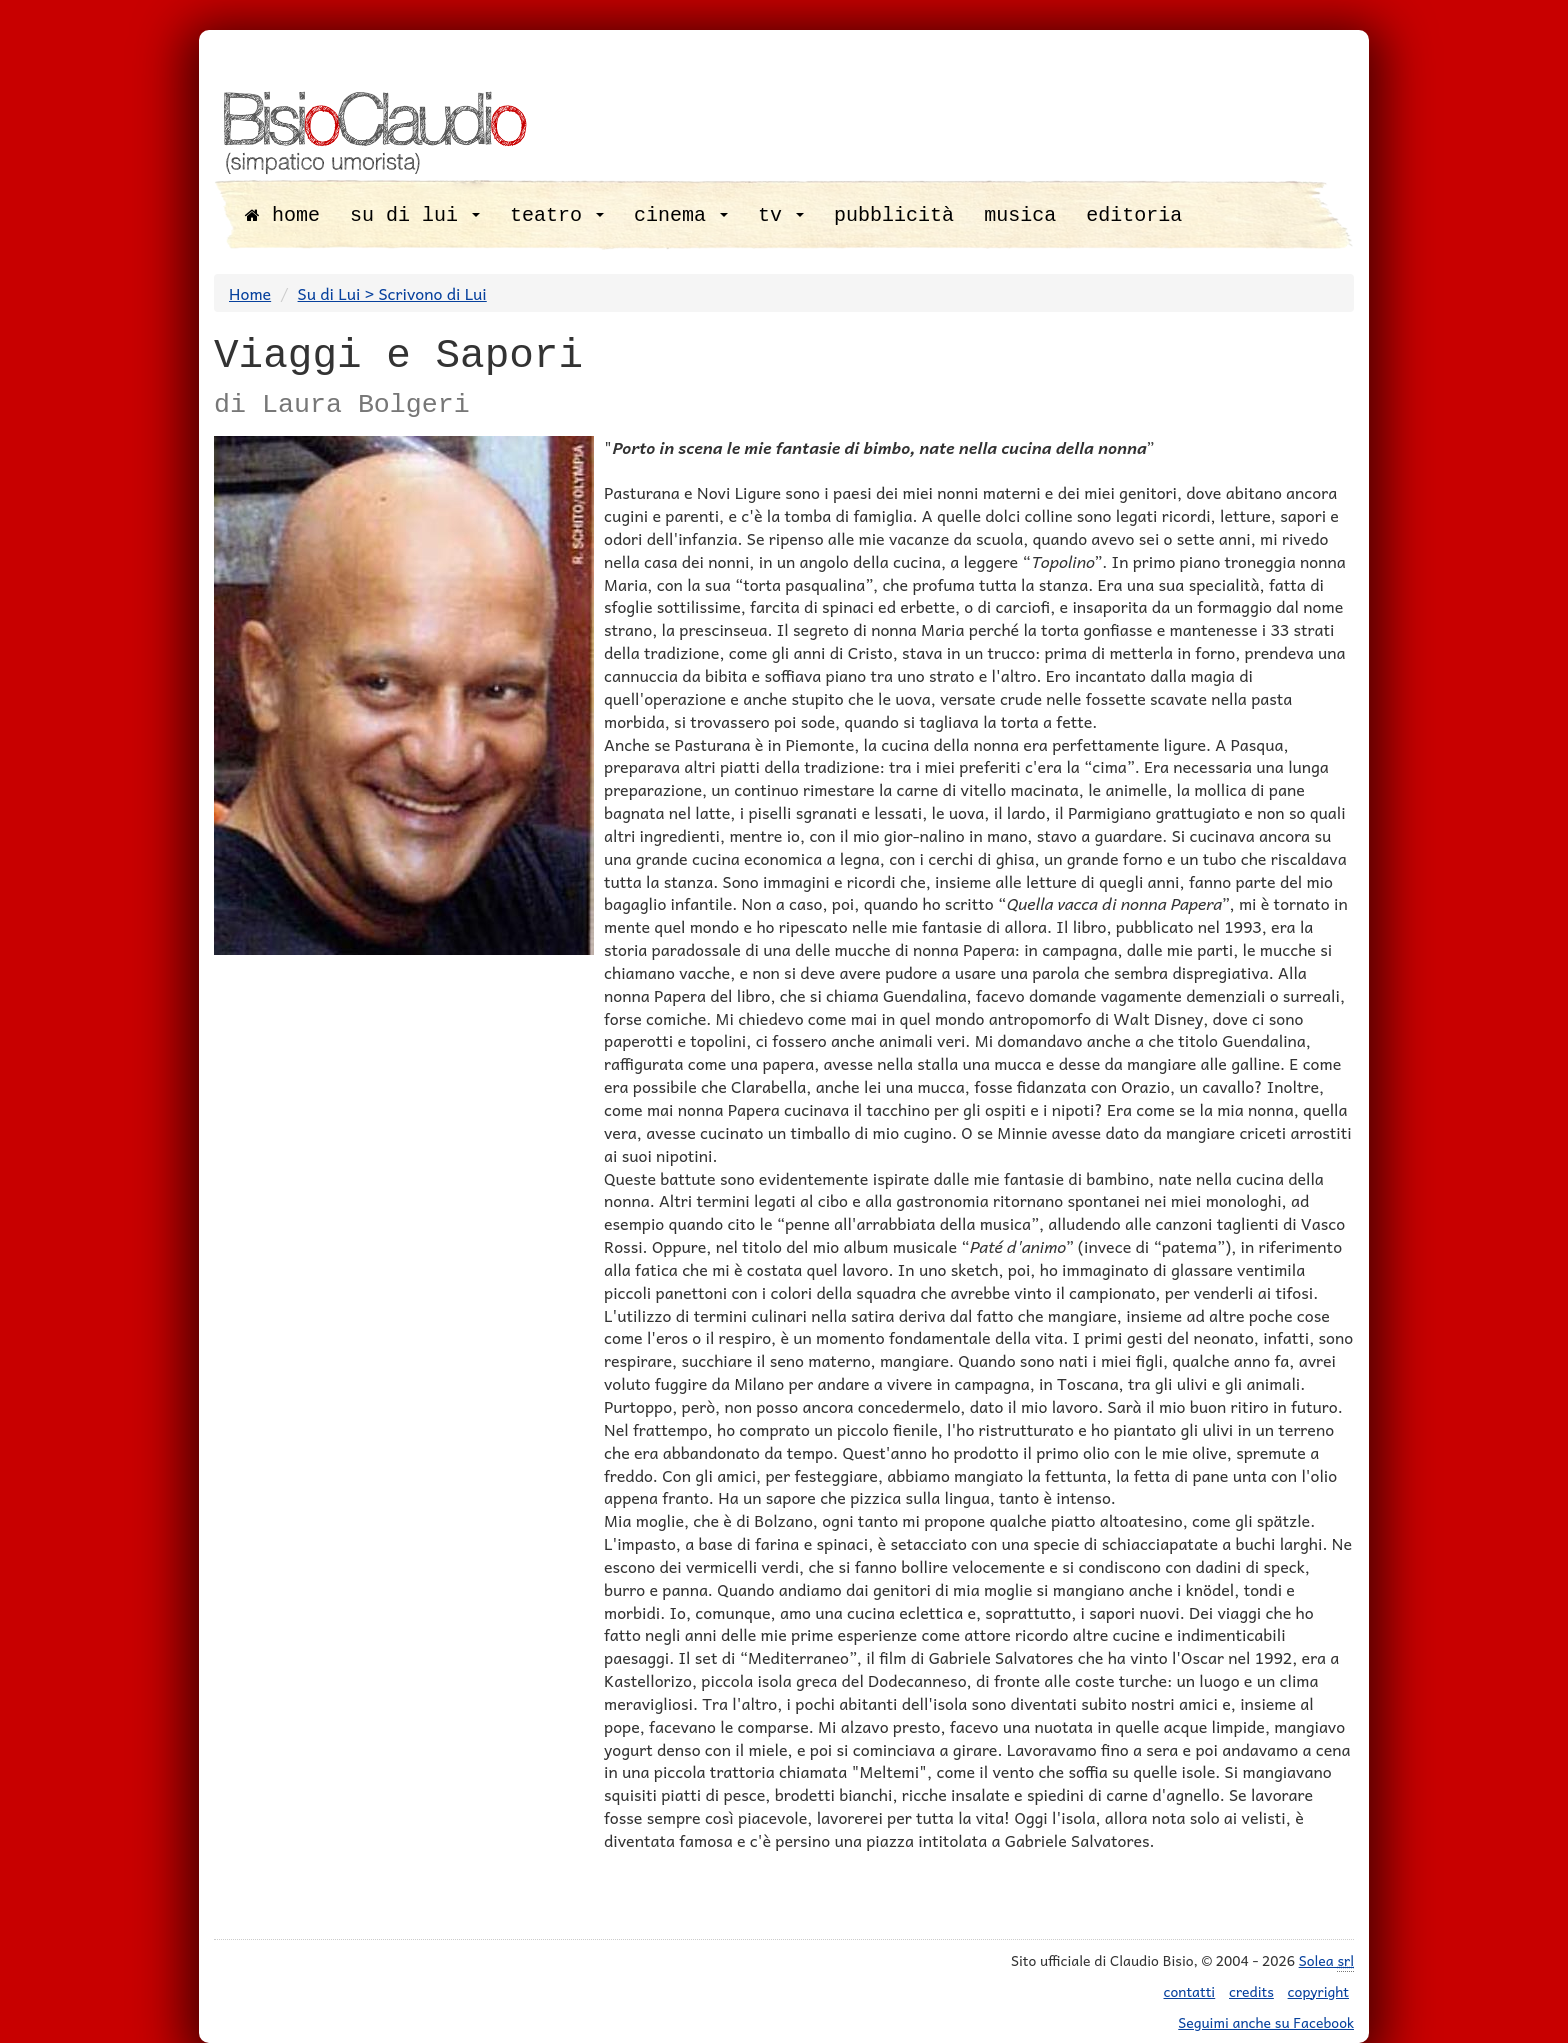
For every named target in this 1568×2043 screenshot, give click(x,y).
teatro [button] (557, 215)
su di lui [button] (415, 215)
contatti (1190, 1991)
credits (1251, 1991)
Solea (1326, 1960)
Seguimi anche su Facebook (1266, 2022)
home (282, 215)
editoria (1134, 215)
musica (1020, 215)
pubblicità (894, 215)
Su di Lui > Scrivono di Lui (392, 293)
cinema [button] (681, 215)
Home (250, 293)
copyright (1318, 1991)
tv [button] (781, 215)
